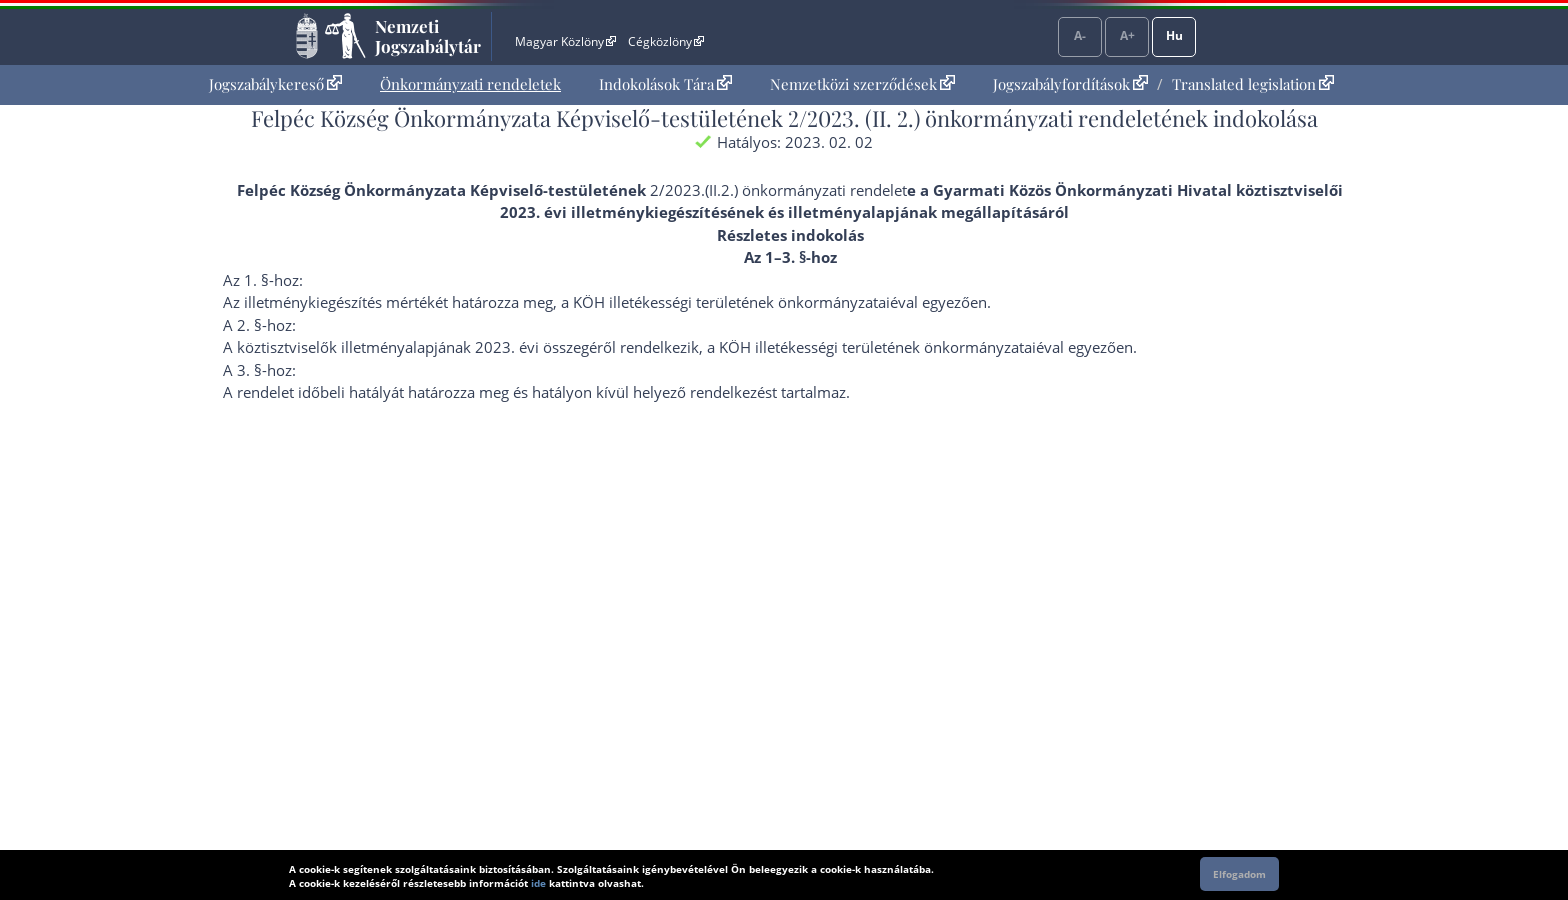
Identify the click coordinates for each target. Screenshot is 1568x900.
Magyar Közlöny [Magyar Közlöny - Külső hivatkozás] (565, 41)
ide (538, 883)
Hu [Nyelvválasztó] (1174, 35)
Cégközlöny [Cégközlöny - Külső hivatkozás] (666, 41)
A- (1080, 35)
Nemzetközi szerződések (862, 84)
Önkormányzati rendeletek (470, 84)
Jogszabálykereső (275, 84)
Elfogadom (1239, 874)
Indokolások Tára (665, 84)
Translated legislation (1253, 84)
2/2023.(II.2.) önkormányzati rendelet (778, 190)
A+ (1127, 35)
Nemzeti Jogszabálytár (428, 36)
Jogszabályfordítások (1070, 84)
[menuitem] (275, 84)
